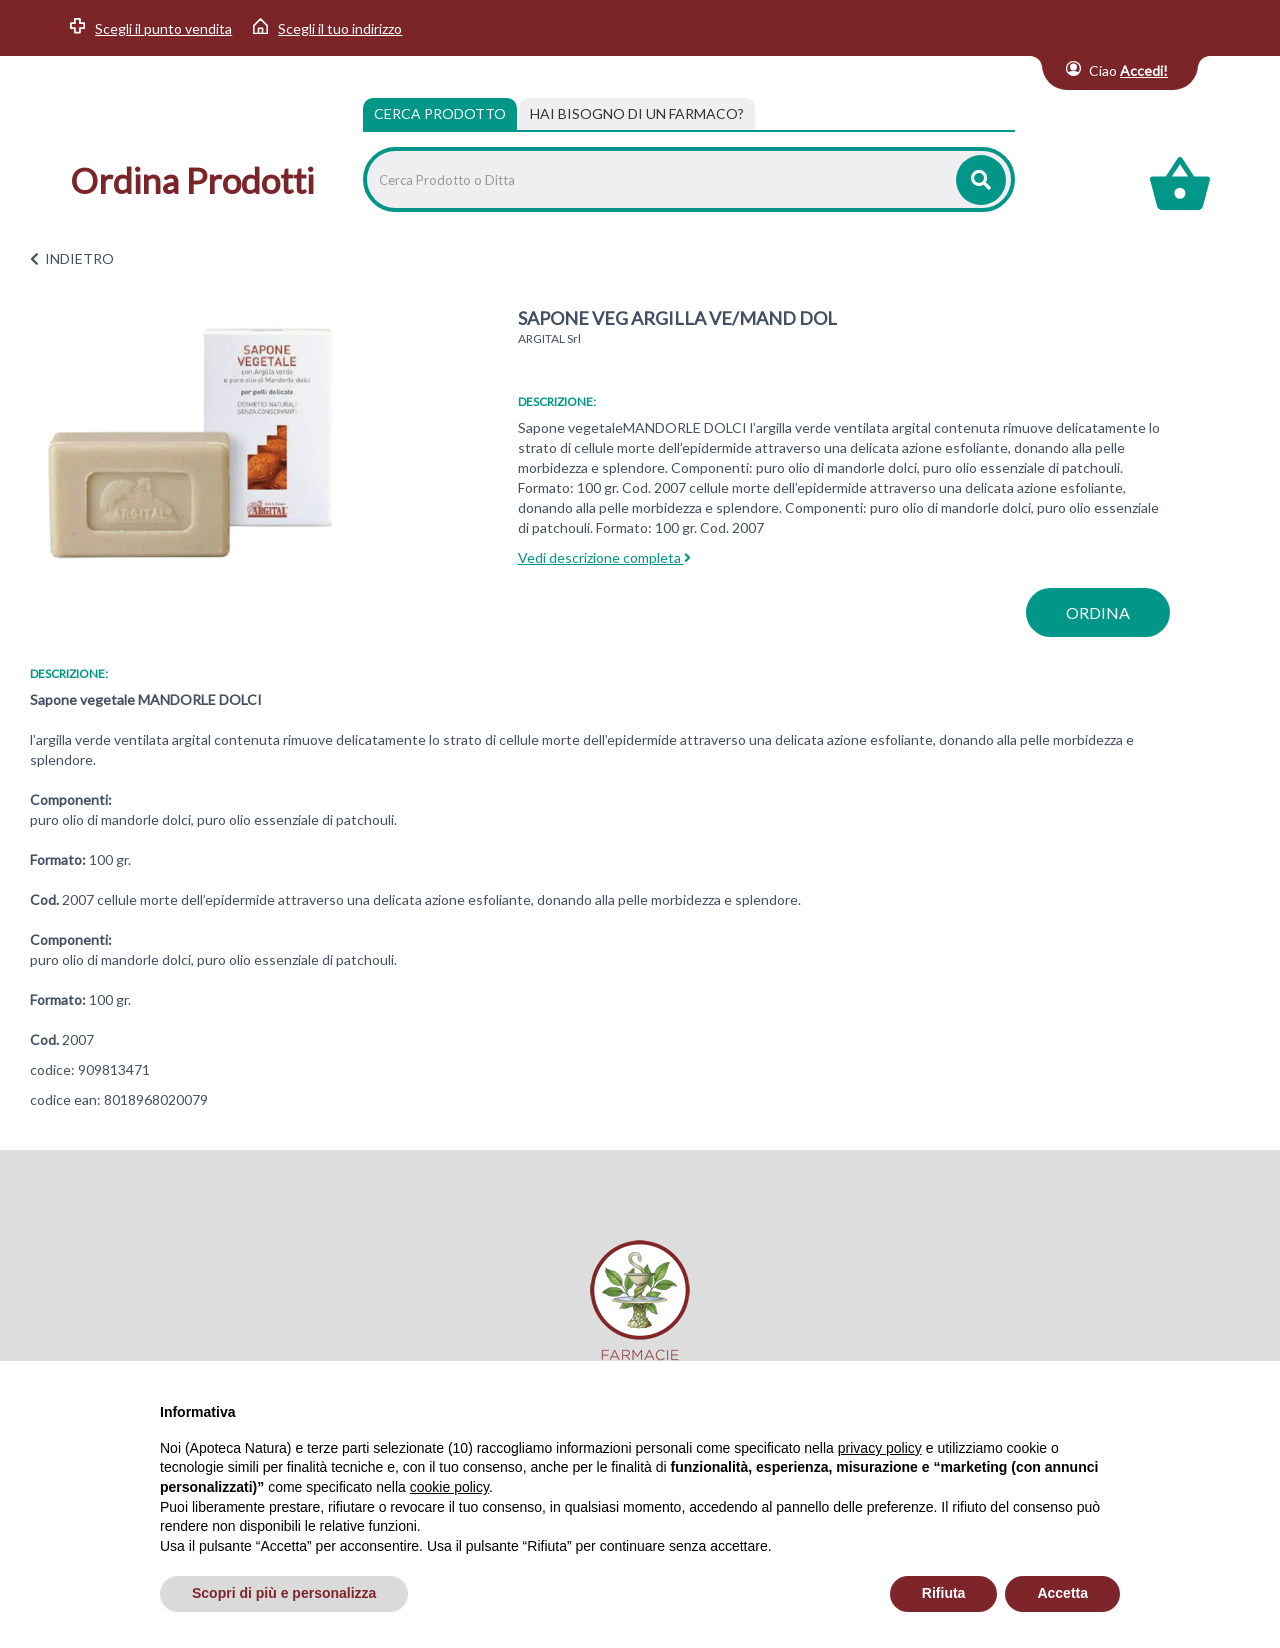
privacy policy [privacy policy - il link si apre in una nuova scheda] (880, 1448)
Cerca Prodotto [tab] (440, 113)
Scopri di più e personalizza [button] (284, 1593)
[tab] (637, 114)
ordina (1098, 612)
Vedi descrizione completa (604, 557)
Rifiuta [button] (944, 1593)
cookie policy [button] (449, 1487)
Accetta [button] (1062, 1593)
